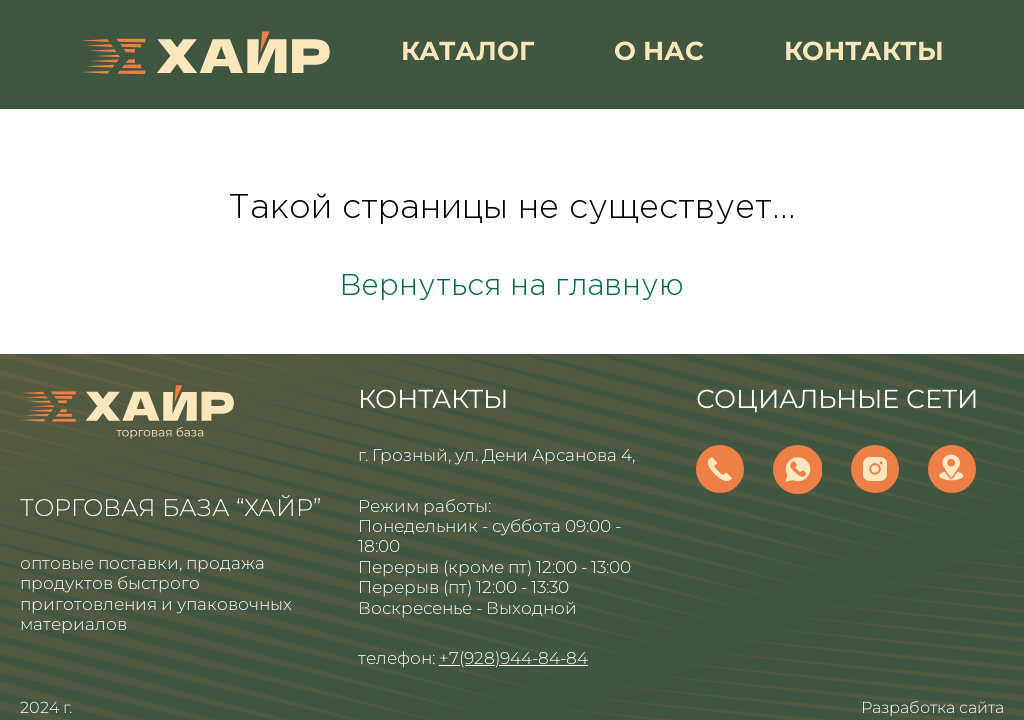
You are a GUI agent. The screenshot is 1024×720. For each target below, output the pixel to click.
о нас (659, 51)
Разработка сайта (932, 707)
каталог (467, 51)
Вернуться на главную (512, 286)
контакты (864, 51)
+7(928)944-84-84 (513, 658)
